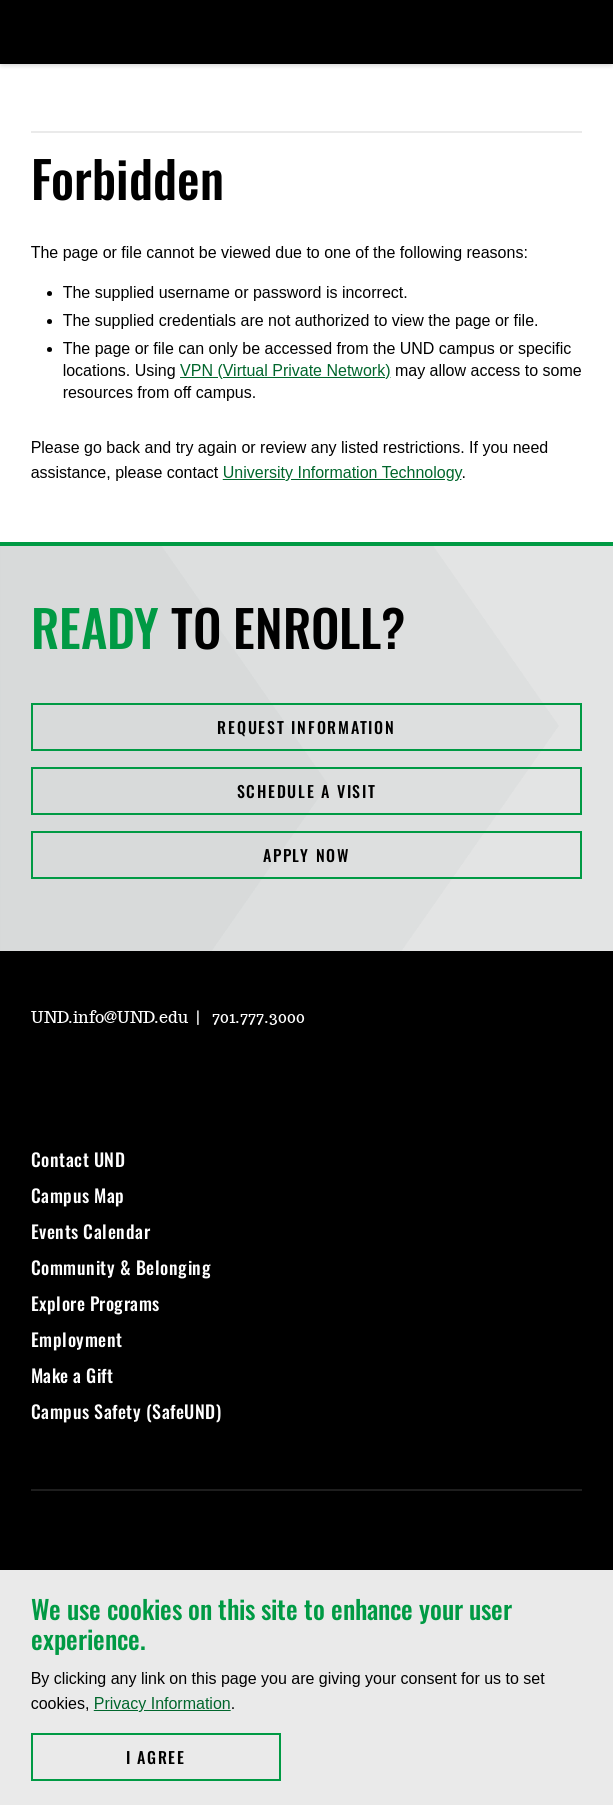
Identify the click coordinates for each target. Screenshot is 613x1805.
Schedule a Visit (307, 791)
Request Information (306, 727)
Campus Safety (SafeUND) (126, 1411)
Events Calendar (91, 1231)
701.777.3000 (258, 1018)
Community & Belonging (121, 1267)
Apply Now (306, 855)
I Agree (203, 1757)
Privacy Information (162, 1703)
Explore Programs (95, 1303)
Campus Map (78, 1195)
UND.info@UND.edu (109, 1018)
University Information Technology (342, 472)
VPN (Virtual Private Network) (285, 370)
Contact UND (78, 1159)
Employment (77, 1339)
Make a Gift (72, 1375)
